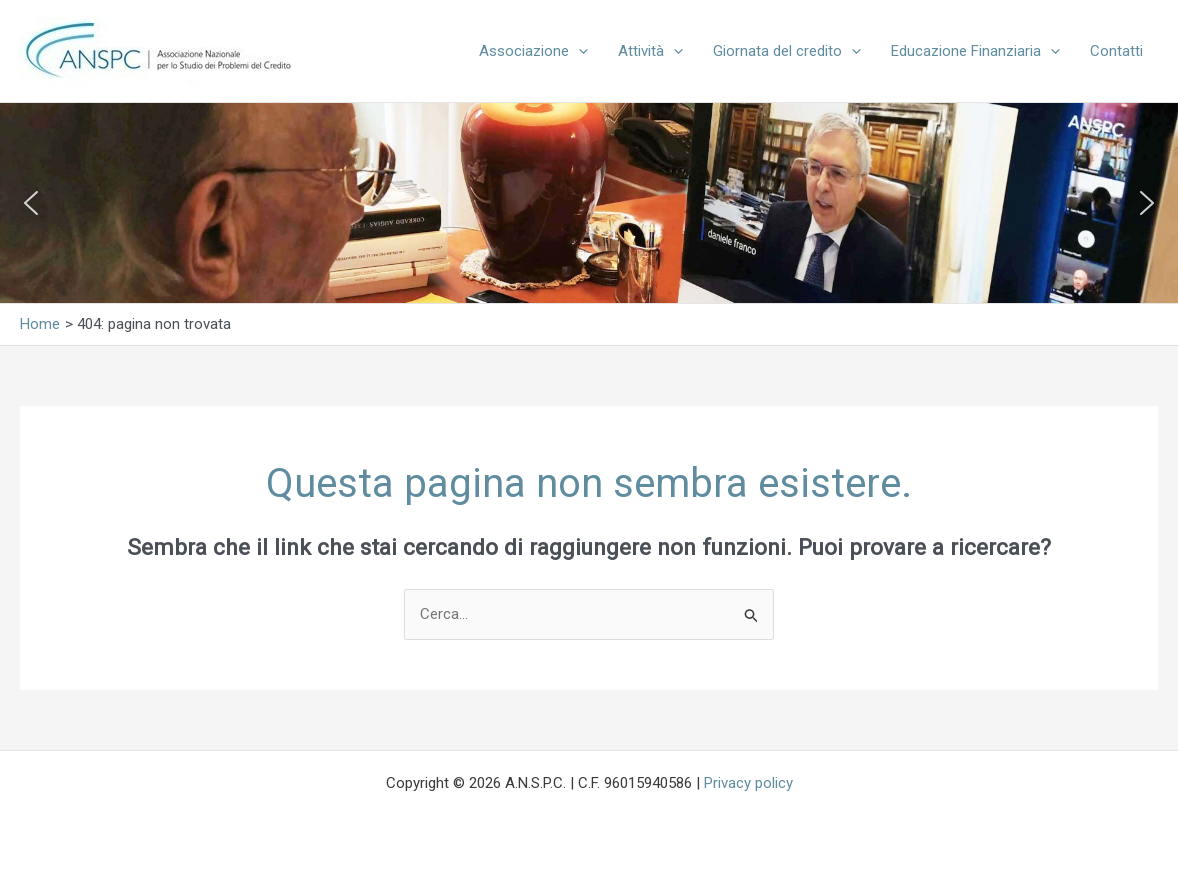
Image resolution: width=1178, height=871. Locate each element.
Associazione (533, 51)
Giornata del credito (787, 51)
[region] (589, 203)
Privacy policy (748, 783)
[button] (578, 51)
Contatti (1116, 51)
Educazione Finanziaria (975, 51)
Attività (650, 51)
